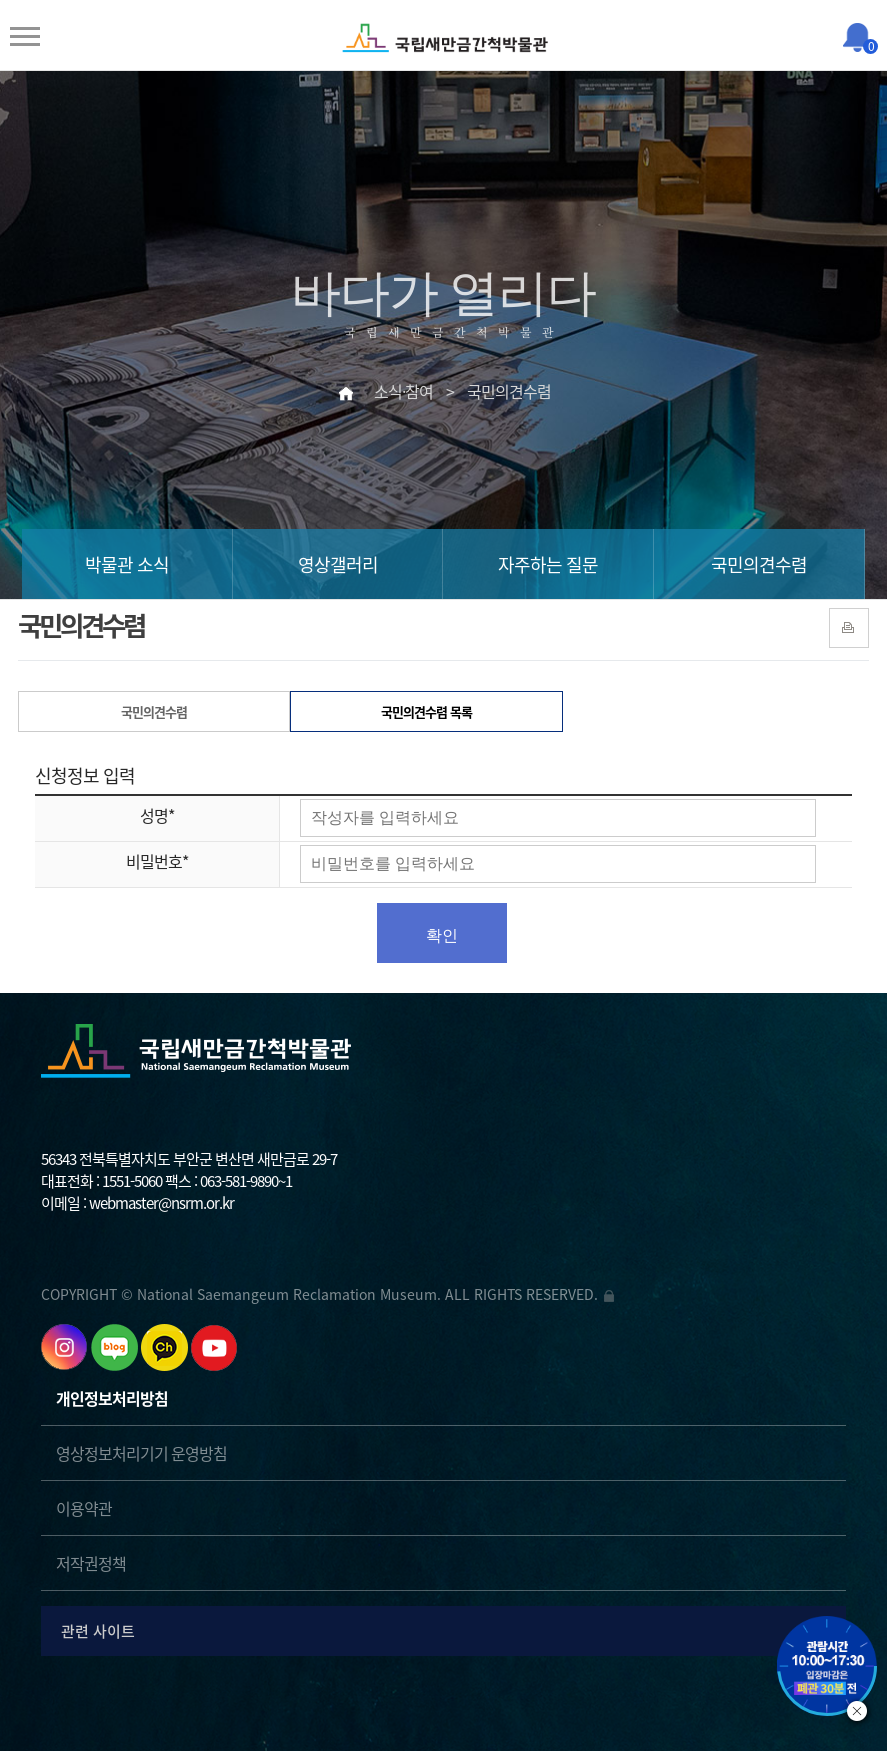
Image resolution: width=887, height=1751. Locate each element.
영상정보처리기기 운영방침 (141, 1453)
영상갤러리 (338, 564)
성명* (157, 815)
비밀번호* (157, 861)
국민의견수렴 (759, 564)
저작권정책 (91, 1563)
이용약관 (84, 1508)
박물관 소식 (127, 564)
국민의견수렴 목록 (426, 711)
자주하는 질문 (548, 564)
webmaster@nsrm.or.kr (161, 1203)
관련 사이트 (447, 1630)
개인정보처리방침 (112, 1398)
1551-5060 (132, 1181)
